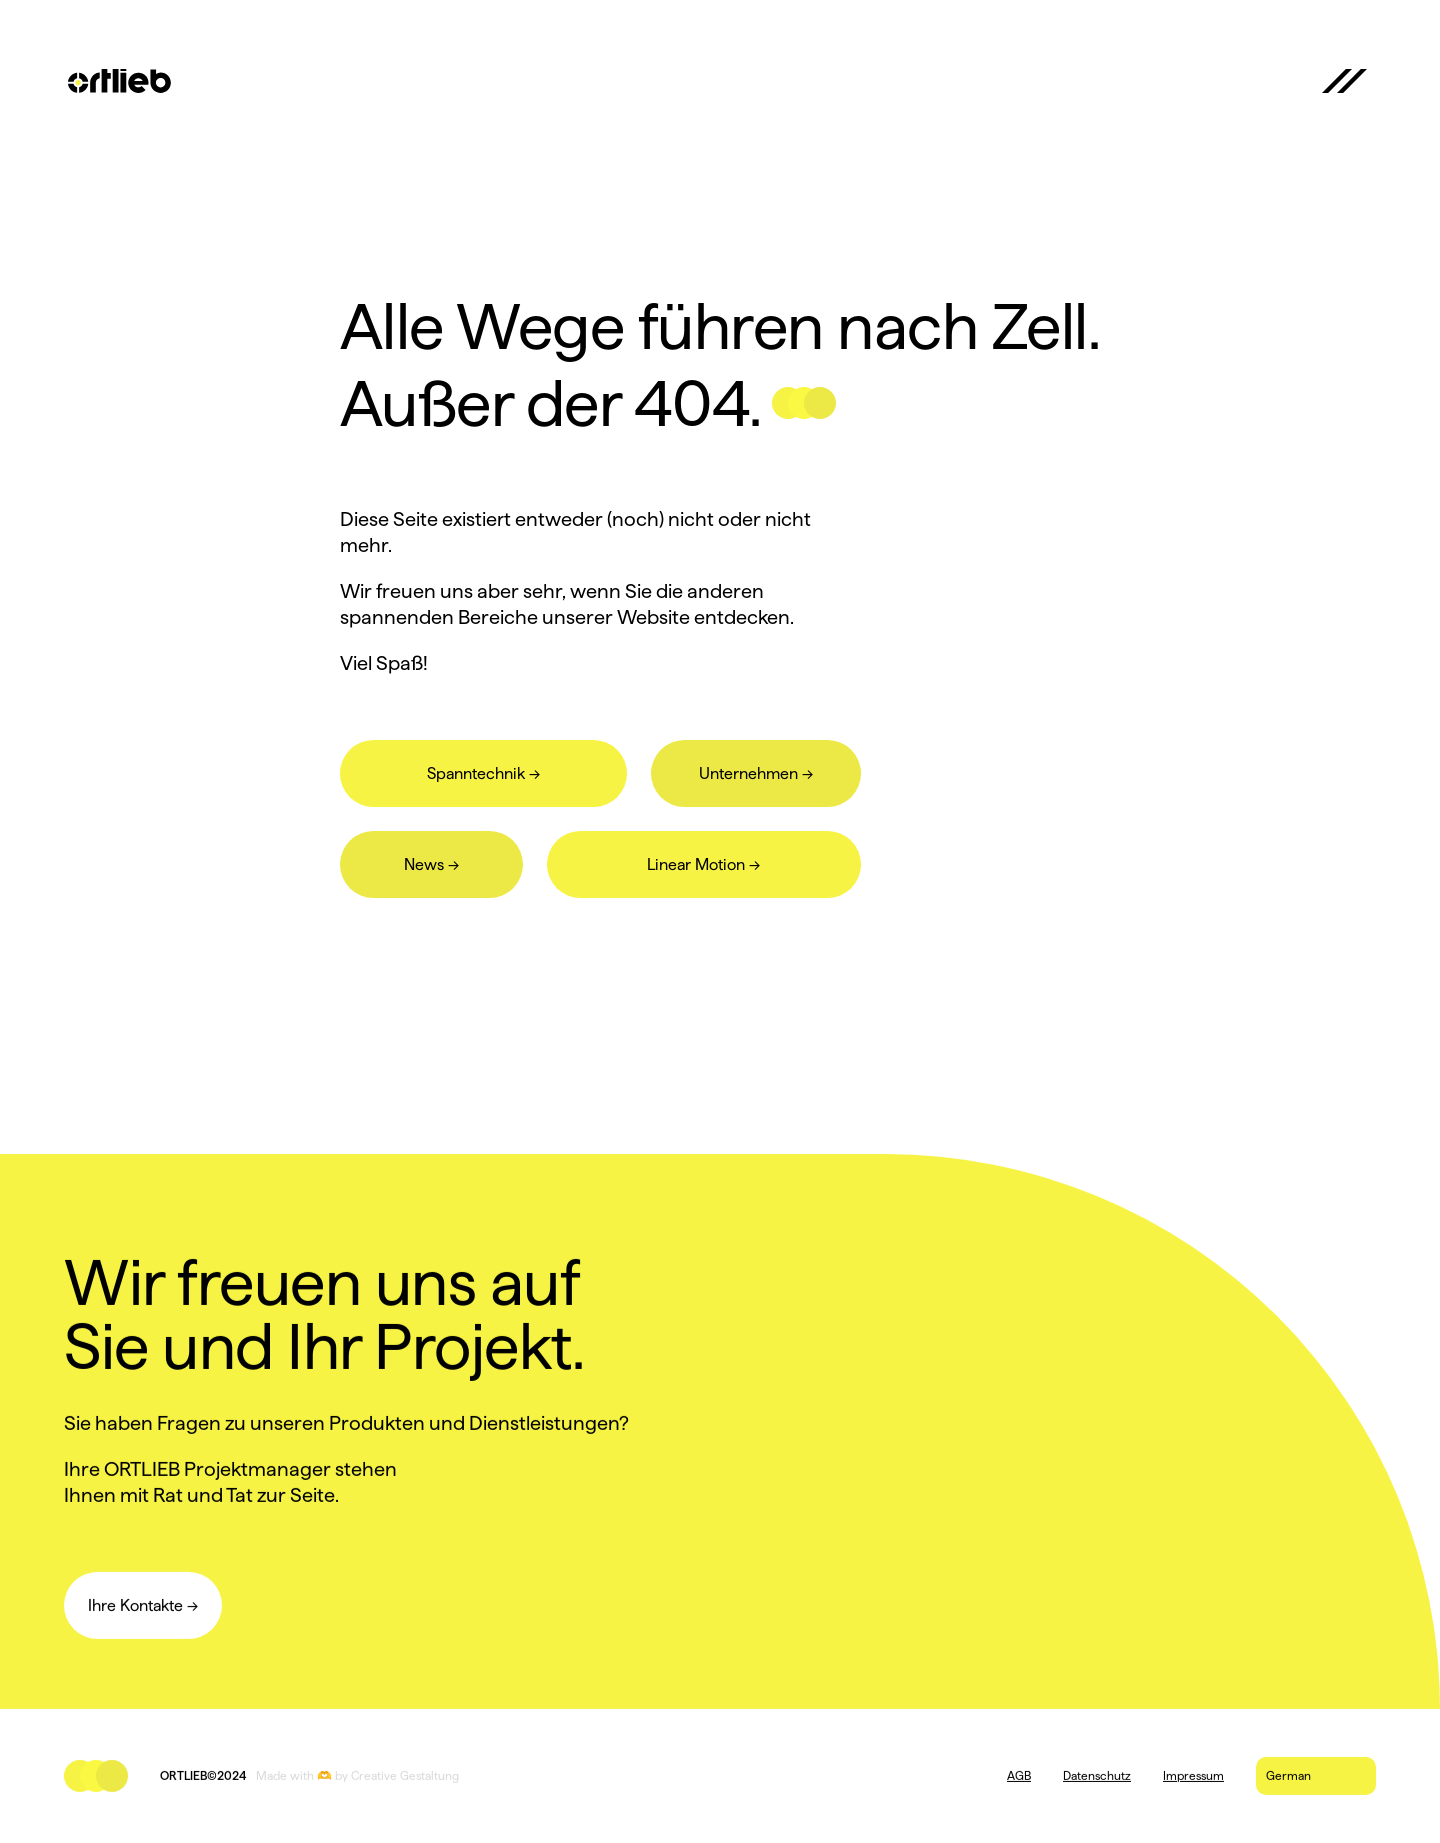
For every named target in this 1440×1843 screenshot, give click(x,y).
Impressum (1193, 1775)
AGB (1019, 1775)
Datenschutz (1097, 1775)
